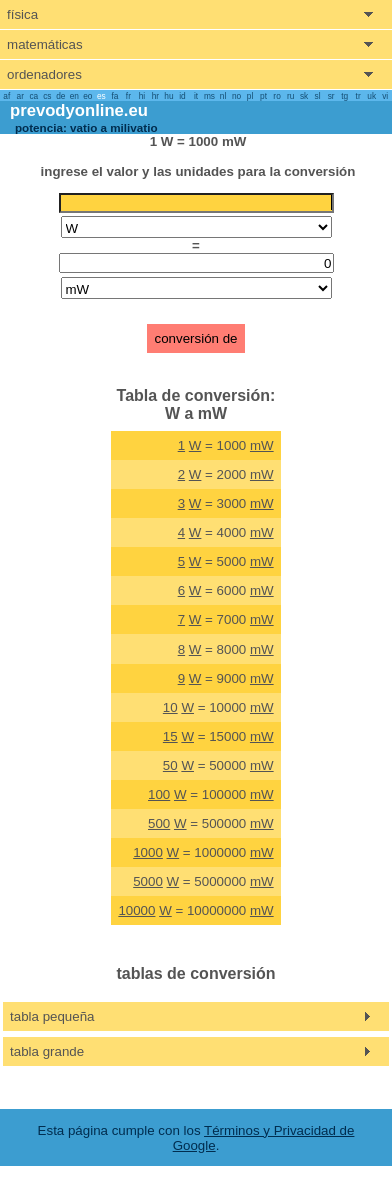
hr (155, 96)
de (60, 96)
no (236, 96)
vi (385, 96)
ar (20, 96)
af (6, 96)
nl (223, 96)
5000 (148, 881)
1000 (148, 852)
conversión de (196, 338)
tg (344, 96)
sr (331, 96)
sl (318, 96)
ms (209, 96)
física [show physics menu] (22, 14)
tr (358, 96)
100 (159, 794)
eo (87, 96)
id (182, 96)
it (196, 96)
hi (142, 96)
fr (128, 96)
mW (262, 445)
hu (168, 96)
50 (170, 765)
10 (170, 707)
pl (250, 96)
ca (33, 96)
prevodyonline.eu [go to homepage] (79, 110)
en (74, 96)
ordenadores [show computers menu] (44, 74)
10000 (136, 910)
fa (114, 96)
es (101, 96)
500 (159, 823)
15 (170, 736)
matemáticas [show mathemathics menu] (45, 44)
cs (47, 96)
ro (276, 96)
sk (304, 96)
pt (263, 96)
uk (371, 96)
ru (290, 96)
